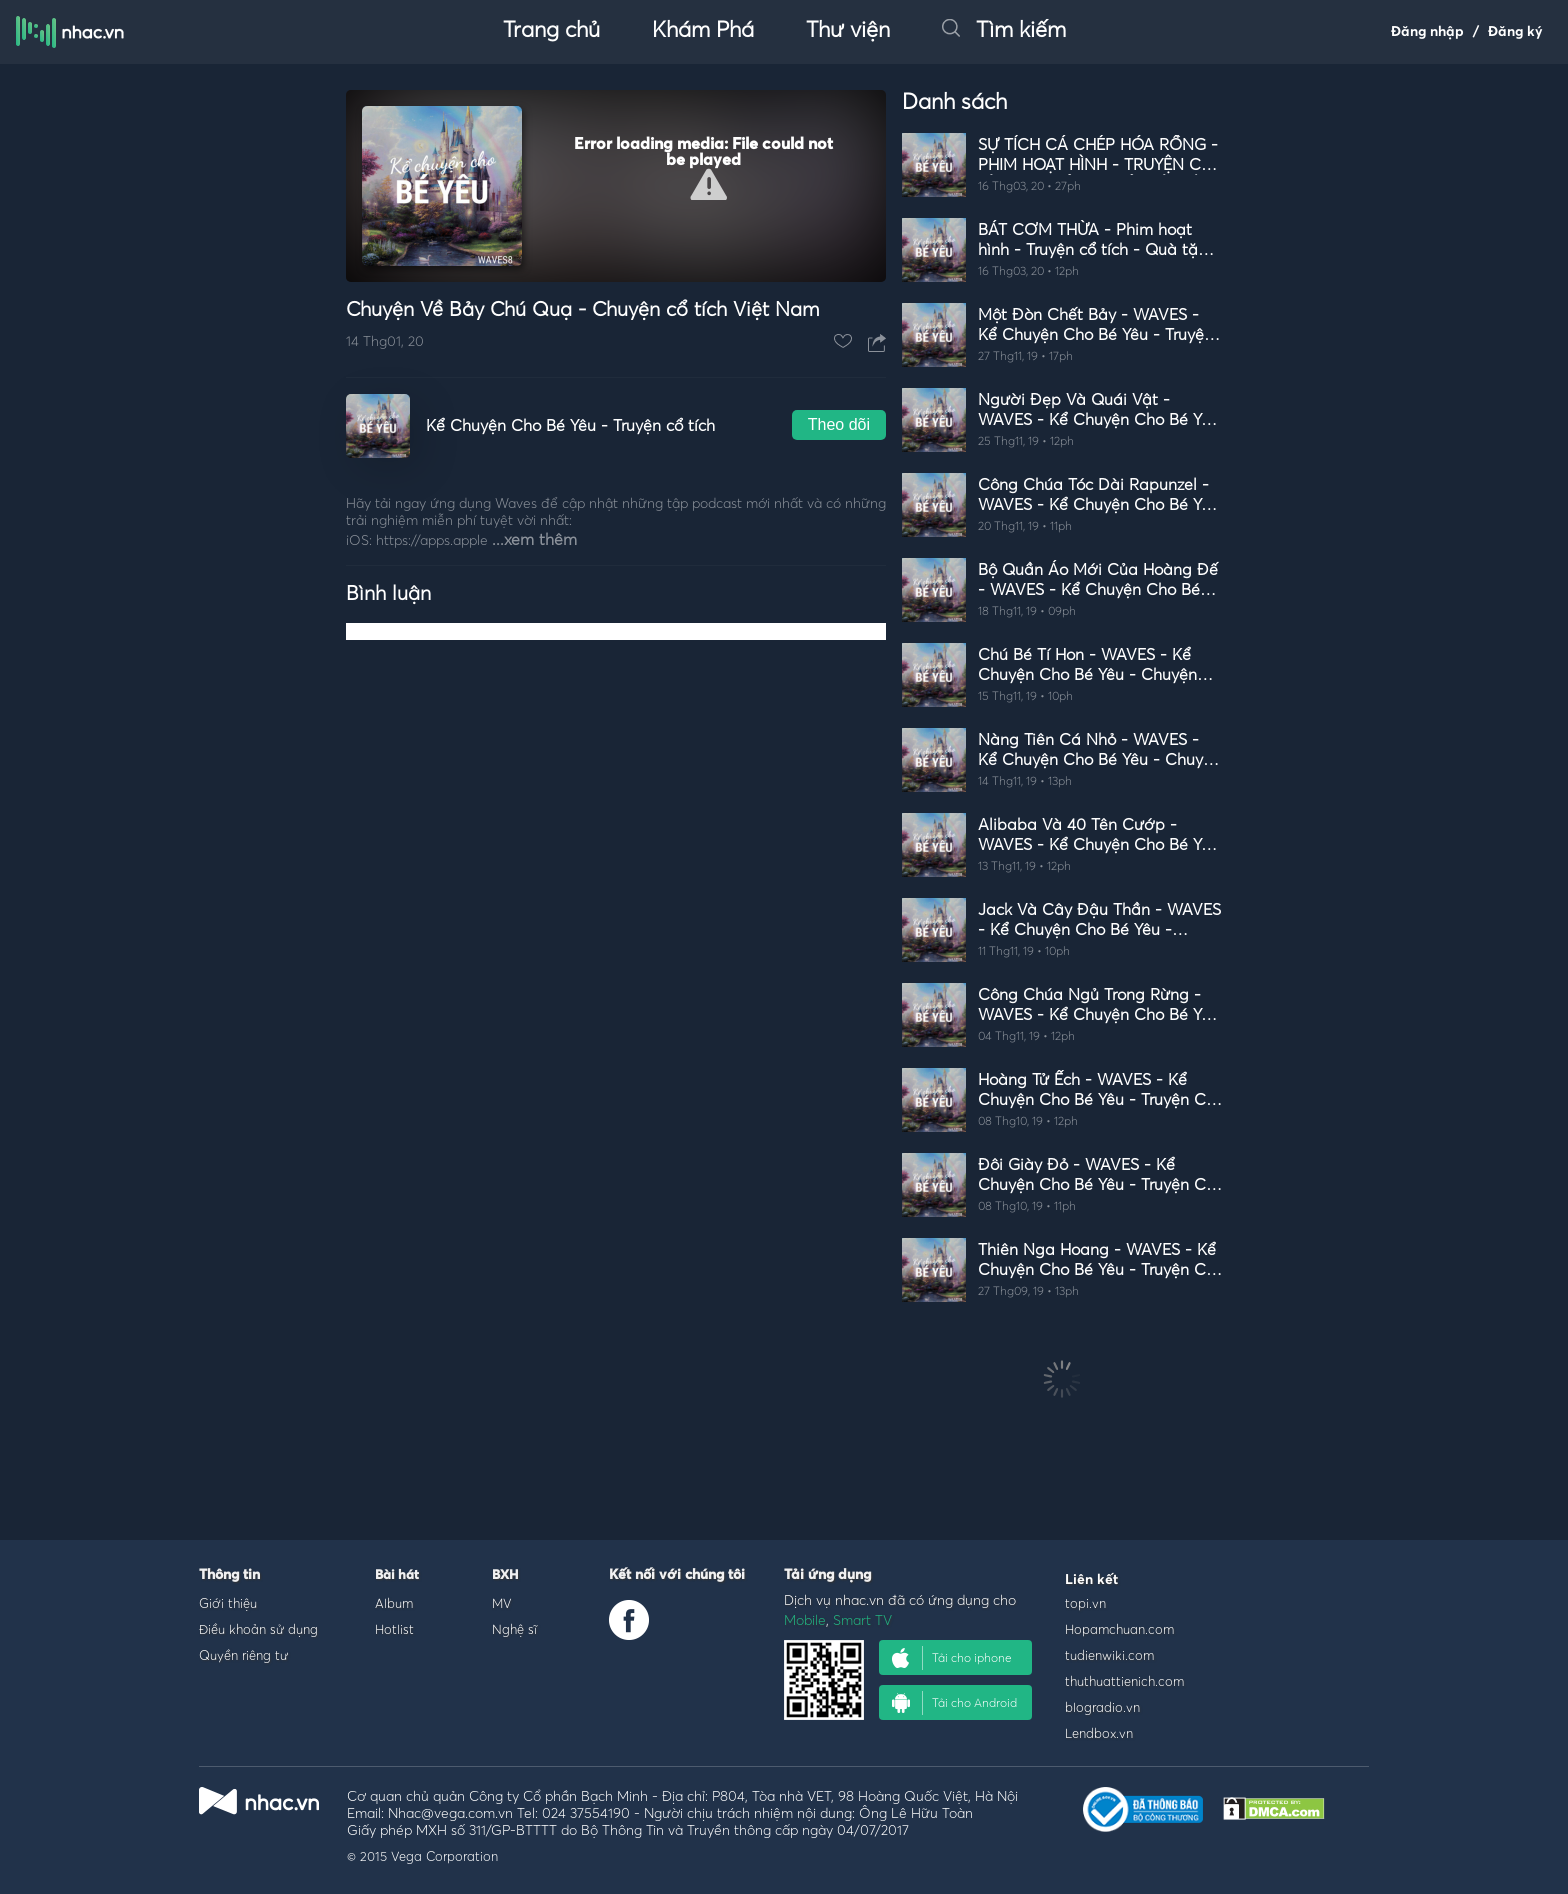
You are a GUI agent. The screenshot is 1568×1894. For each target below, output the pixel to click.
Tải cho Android (954, 1703)
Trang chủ (551, 31)
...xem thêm (534, 540)
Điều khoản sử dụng (258, 1629)
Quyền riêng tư (243, 1655)
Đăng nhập (1427, 32)
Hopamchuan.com (1119, 1629)
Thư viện (848, 31)
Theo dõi (839, 424)
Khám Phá (703, 31)
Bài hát (397, 1575)
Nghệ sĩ (514, 1629)
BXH (505, 1575)
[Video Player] (616, 186)
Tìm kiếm (1004, 31)
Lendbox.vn (1099, 1733)
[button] (708, 184)
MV (502, 1603)
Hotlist (394, 1629)
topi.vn (1085, 1603)
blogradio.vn (1102, 1707)
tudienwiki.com (1109, 1655)
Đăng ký (1515, 32)
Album (394, 1603)
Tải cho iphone (952, 1658)
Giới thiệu (228, 1603)
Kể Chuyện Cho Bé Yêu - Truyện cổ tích (570, 426)
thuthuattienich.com (1124, 1681)
